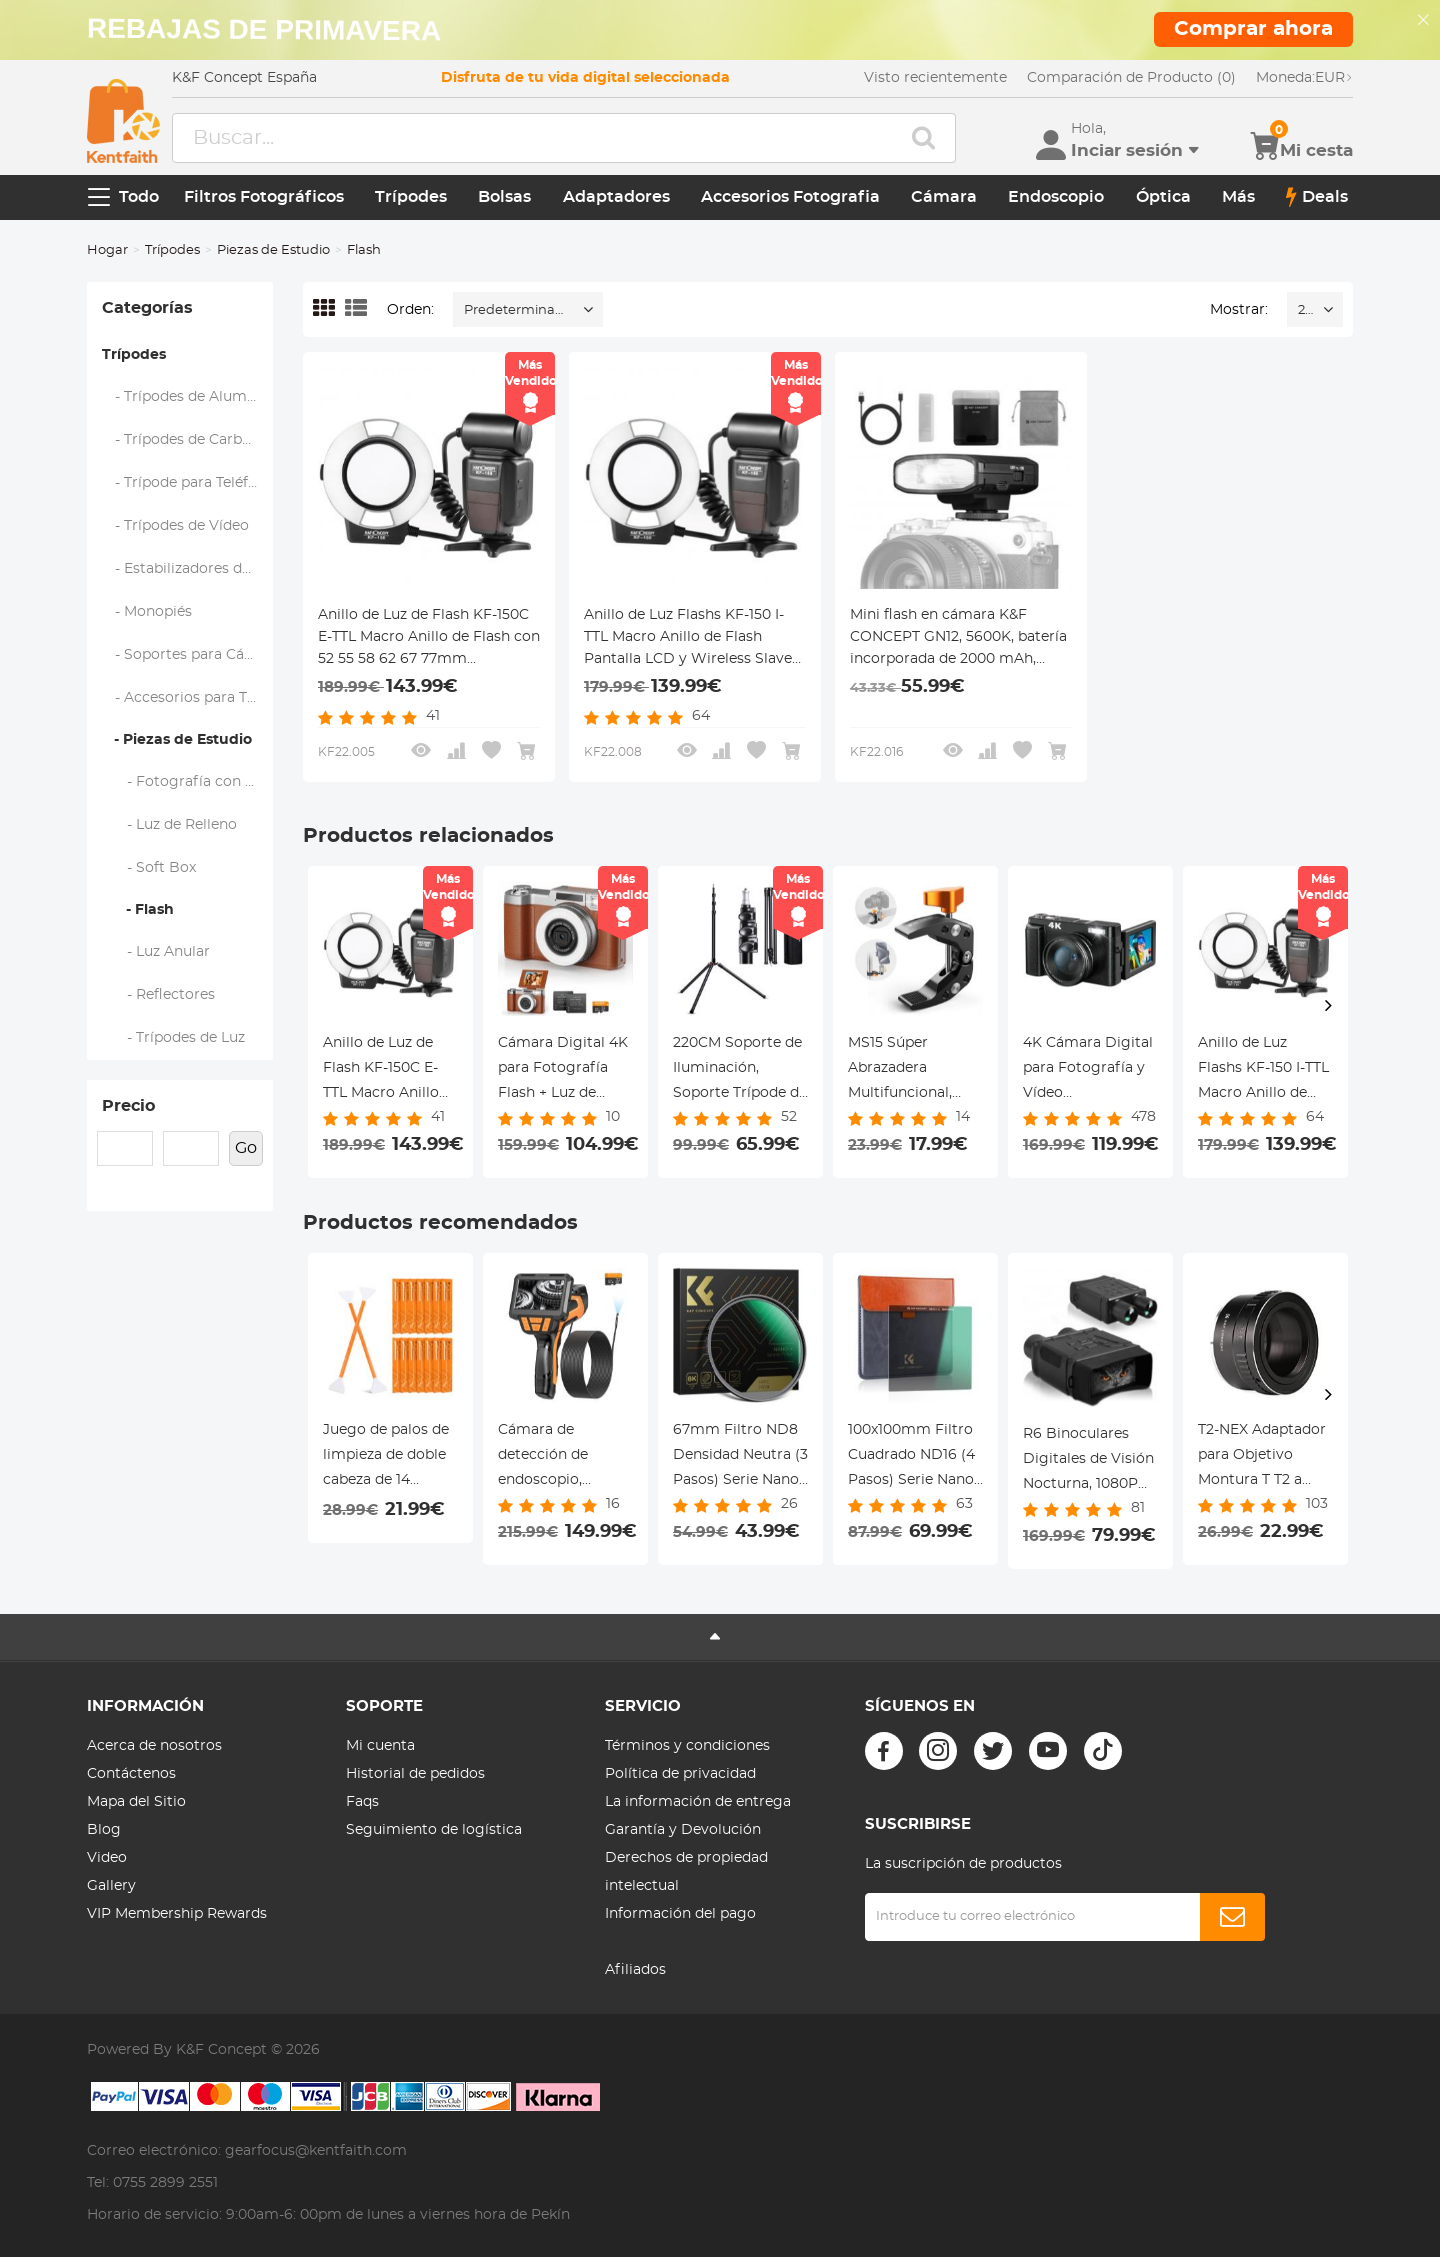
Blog (104, 1830)
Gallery (111, 1886)
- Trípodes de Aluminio (188, 397)
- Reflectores (159, 995)
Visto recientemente (935, 78)
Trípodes (411, 197)
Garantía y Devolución (683, 1830)
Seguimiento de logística (434, 1830)
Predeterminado (518, 310)
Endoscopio (1056, 197)
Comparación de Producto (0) (1131, 78)
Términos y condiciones (687, 1746)
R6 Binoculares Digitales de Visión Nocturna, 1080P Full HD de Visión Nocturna (1088, 1462)
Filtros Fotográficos (264, 197)
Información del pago (680, 1914)
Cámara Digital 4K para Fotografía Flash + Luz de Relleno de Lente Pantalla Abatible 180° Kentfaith (563, 1071)
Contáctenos (131, 1774)
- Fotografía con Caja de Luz (188, 782)
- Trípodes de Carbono (186, 440)
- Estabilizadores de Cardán (188, 569)
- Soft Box (149, 868)
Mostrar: (1239, 310)
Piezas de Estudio (273, 250)
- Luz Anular (156, 952)
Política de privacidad (680, 1774)
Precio (128, 1106)
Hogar (107, 250)
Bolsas (504, 197)
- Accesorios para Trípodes (188, 698)
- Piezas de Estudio (177, 740)
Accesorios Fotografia (790, 197)
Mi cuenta (380, 1746)
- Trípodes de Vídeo (176, 526)
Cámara (944, 197)
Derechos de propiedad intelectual (686, 1872)
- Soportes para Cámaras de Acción (188, 655)
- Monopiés (147, 612)
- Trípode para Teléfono (188, 483)
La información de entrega (698, 1802)
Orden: (410, 310)
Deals (1317, 197)
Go (246, 1148)
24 (1305, 310)
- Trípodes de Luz (174, 1038)
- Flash (138, 910)
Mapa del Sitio (136, 1802)
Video (107, 1858)
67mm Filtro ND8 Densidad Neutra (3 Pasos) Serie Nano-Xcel (740, 1458)
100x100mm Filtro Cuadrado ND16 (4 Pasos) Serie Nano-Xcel (913, 1458)
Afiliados (635, 1970)
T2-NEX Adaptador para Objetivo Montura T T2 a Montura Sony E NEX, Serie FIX (1262, 1458)
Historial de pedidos (415, 1774)
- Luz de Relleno (170, 825)
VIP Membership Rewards (177, 1914)
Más (1238, 197)
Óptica (1163, 197)
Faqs (362, 1802)
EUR (1304, 78)
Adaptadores (616, 197)
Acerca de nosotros (154, 1746)
